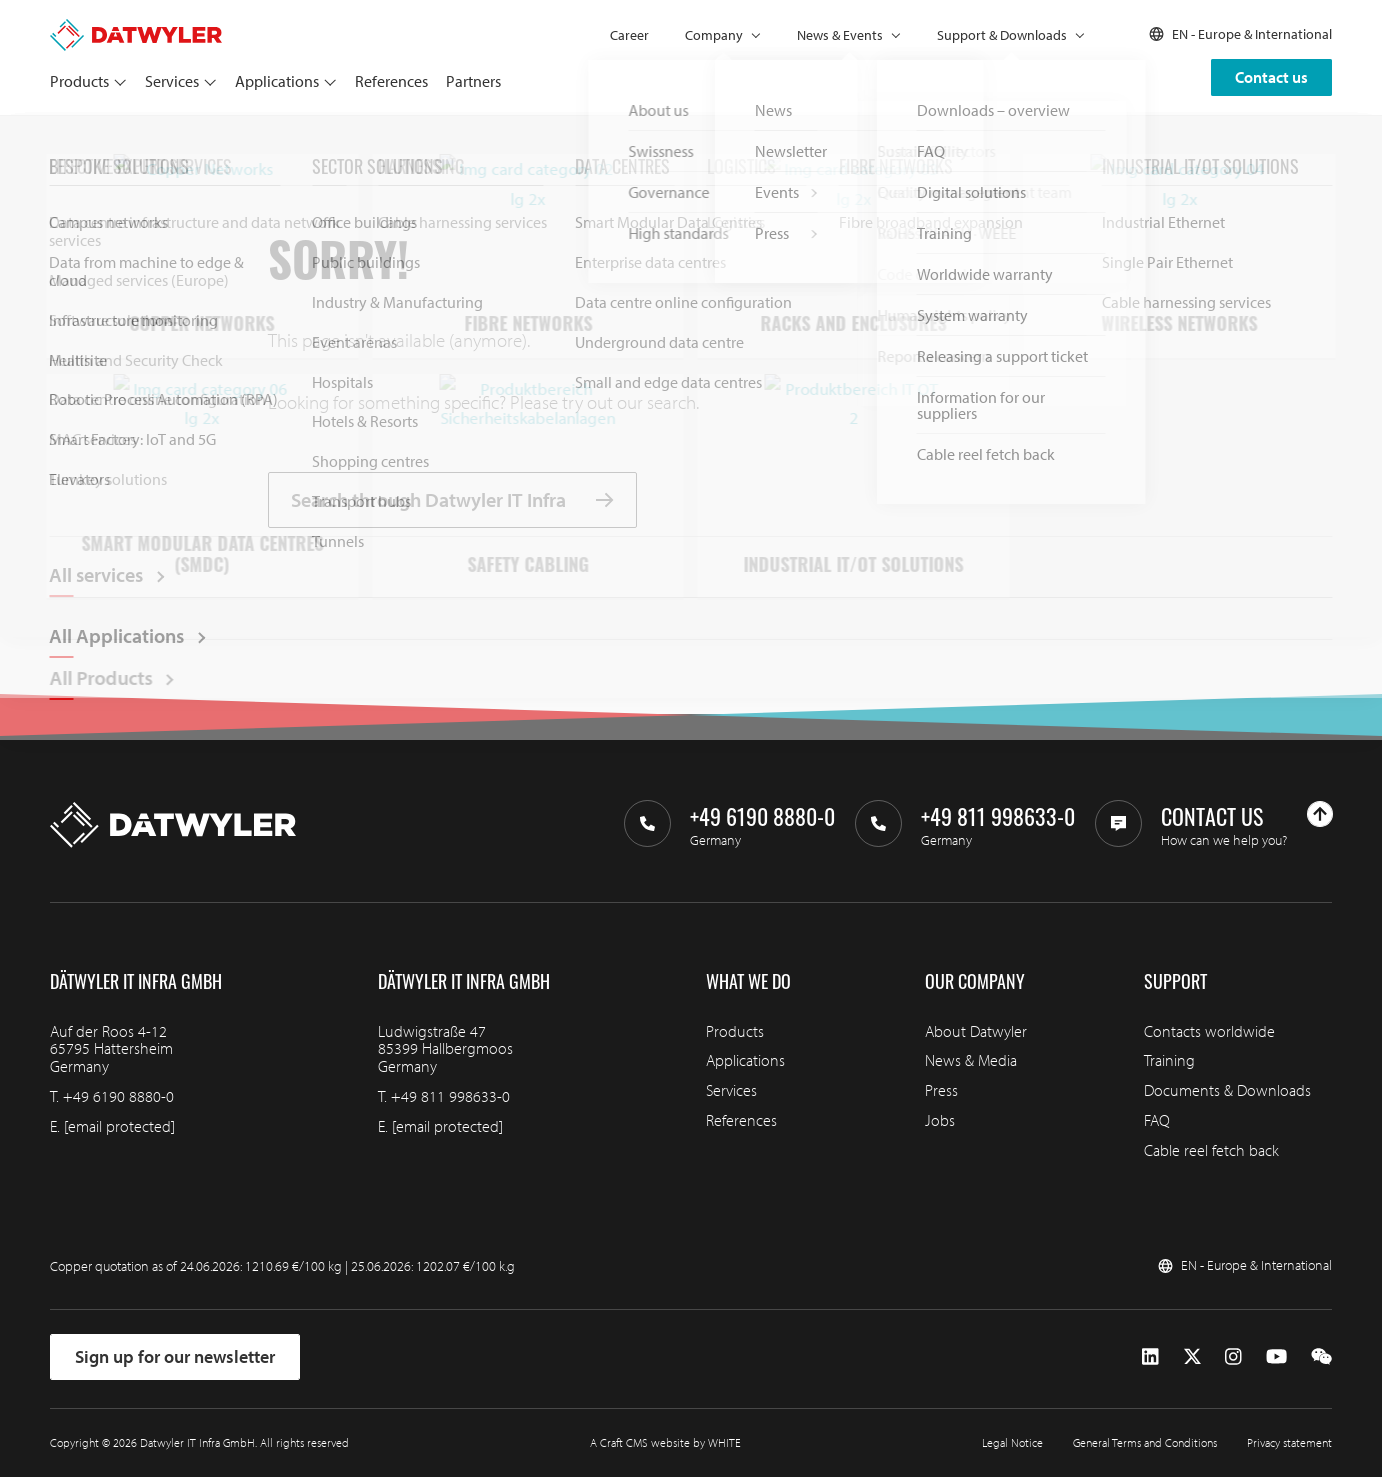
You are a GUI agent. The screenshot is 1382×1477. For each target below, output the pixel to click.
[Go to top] (1320, 814)
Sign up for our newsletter (175, 1356)
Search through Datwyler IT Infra (452, 500)
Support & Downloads (1002, 35)
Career (629, 35)
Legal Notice (1012, 1442)
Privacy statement (1289, 1442)
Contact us (1271, 77)
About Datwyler (976, 1031)
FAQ (1157, 1120)
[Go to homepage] (136, 28)
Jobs (940, 1120)
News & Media (971, 1060)
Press (941, 1090)
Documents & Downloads (1227, 1090)
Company (714, 35)
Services (172, 81)
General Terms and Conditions (1145, 1442)
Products (79, 81)
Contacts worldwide (1209, 1031)
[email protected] (119, 1126)
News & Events (840, 35)
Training (1169, 1060)
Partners (473, 81)
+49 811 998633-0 (450, 1096)
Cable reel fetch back (1211, 1150)
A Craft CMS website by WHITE (665, 1442)
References (391, 81)
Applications (277, 81)
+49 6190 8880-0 (118, 1096)
